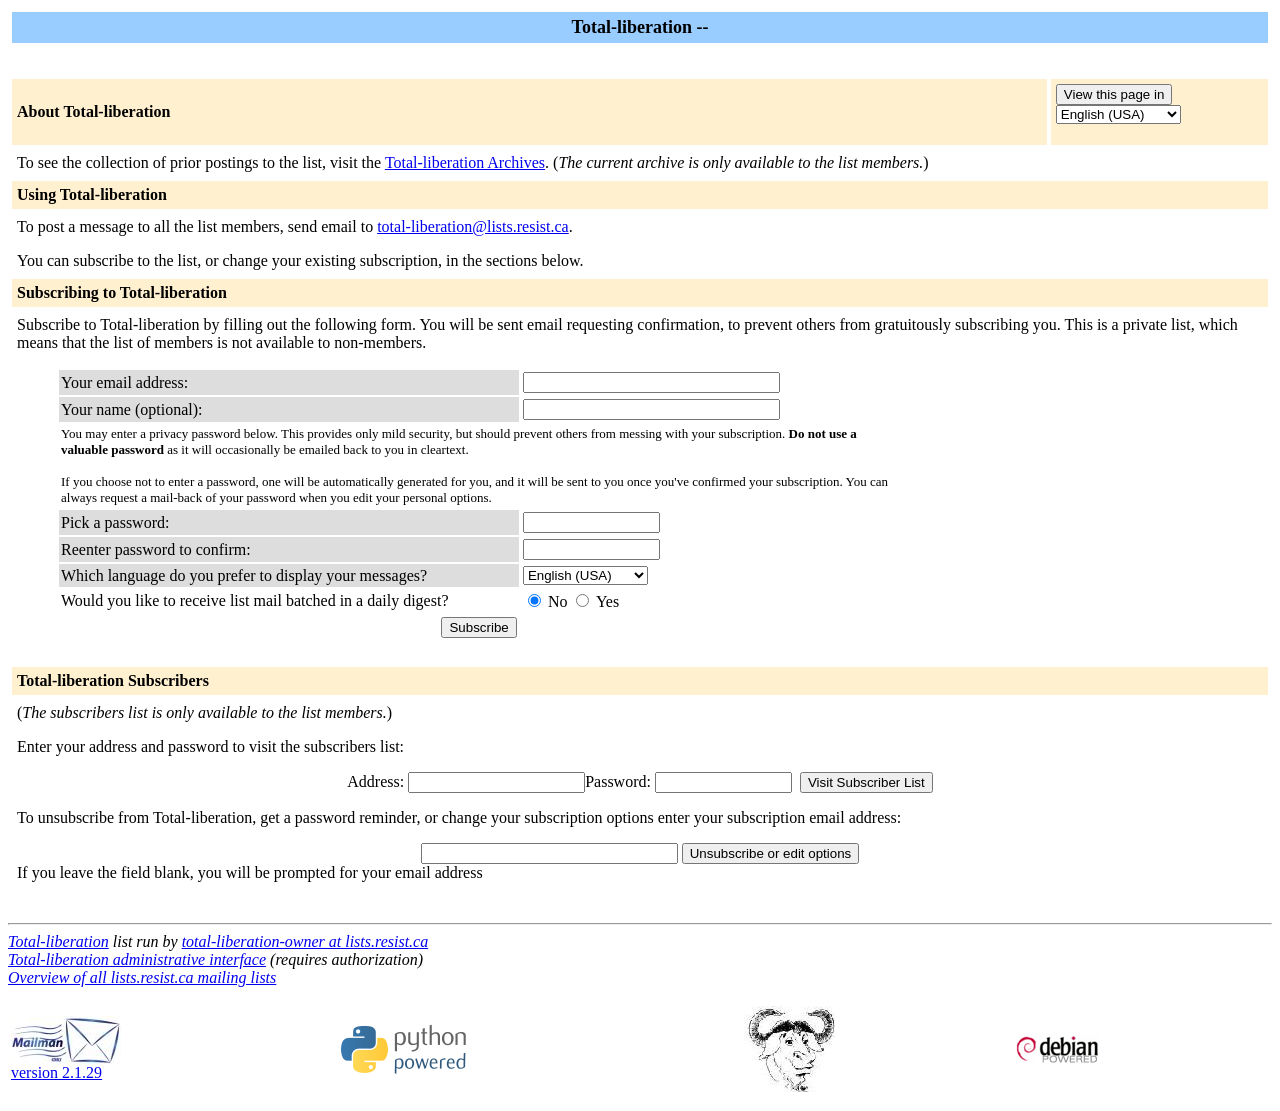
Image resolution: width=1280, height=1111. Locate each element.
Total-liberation (58, 941)
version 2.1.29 (66, 1065)
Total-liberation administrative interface (137, 959)
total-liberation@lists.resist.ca (473, 226)
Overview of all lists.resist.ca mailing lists (142, 977)
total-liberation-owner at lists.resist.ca (305, 941)
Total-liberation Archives (465, 162)
